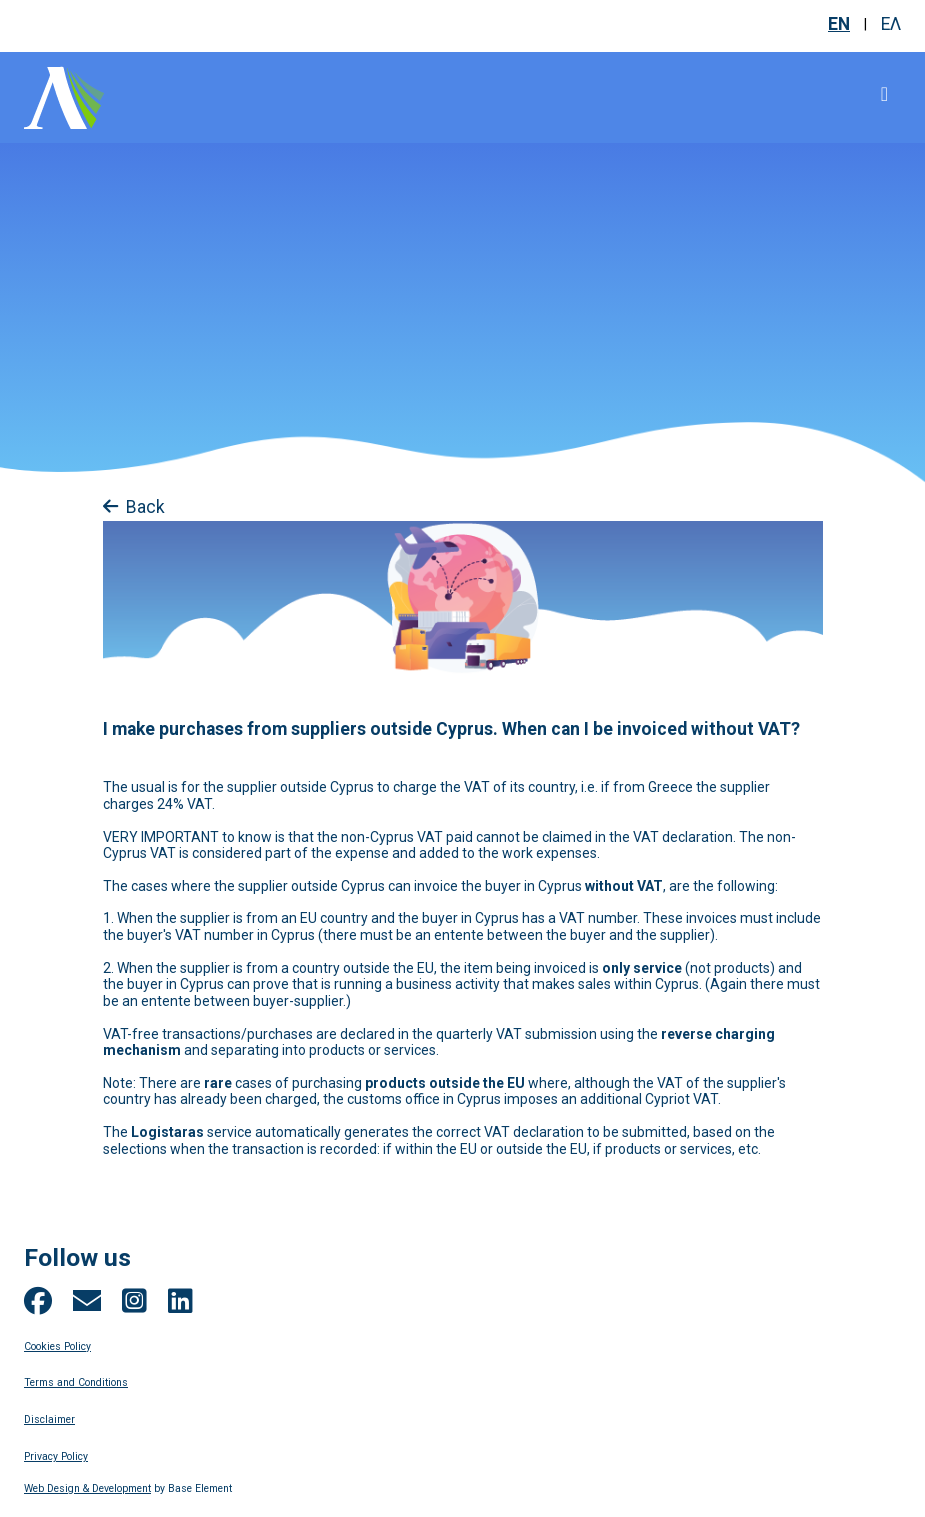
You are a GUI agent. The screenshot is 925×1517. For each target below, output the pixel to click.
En (839, 24)
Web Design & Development (87, 1488)
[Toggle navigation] (884, 94)
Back (134, 507)
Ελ (891, 24)
